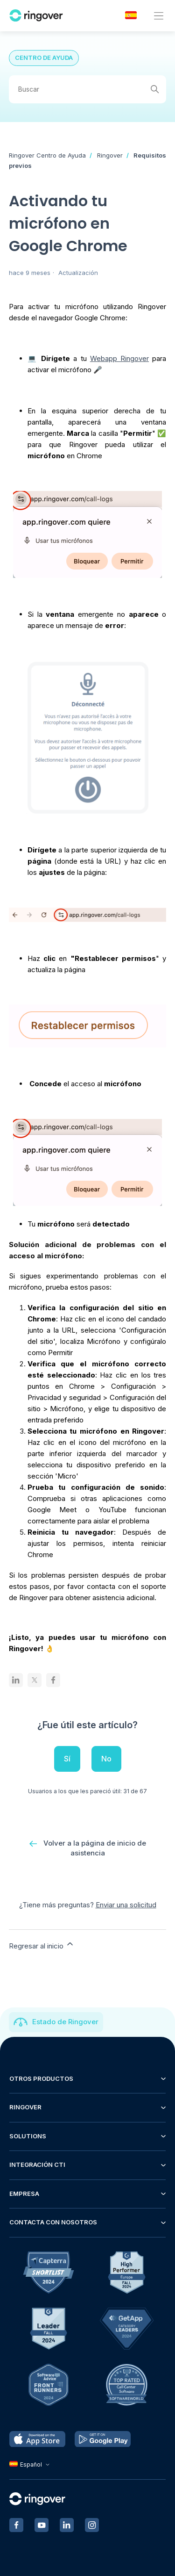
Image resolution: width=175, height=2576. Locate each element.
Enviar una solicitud (126, 1904)
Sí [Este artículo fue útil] (67, 1758)
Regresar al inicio (42, 1944)
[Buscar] (88, 89)
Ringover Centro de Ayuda (47, 155)
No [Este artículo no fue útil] (106, 1758)
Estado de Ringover (65, 2021)
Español (30, 2464)
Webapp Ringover (119, 358)
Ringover (110, 155)
